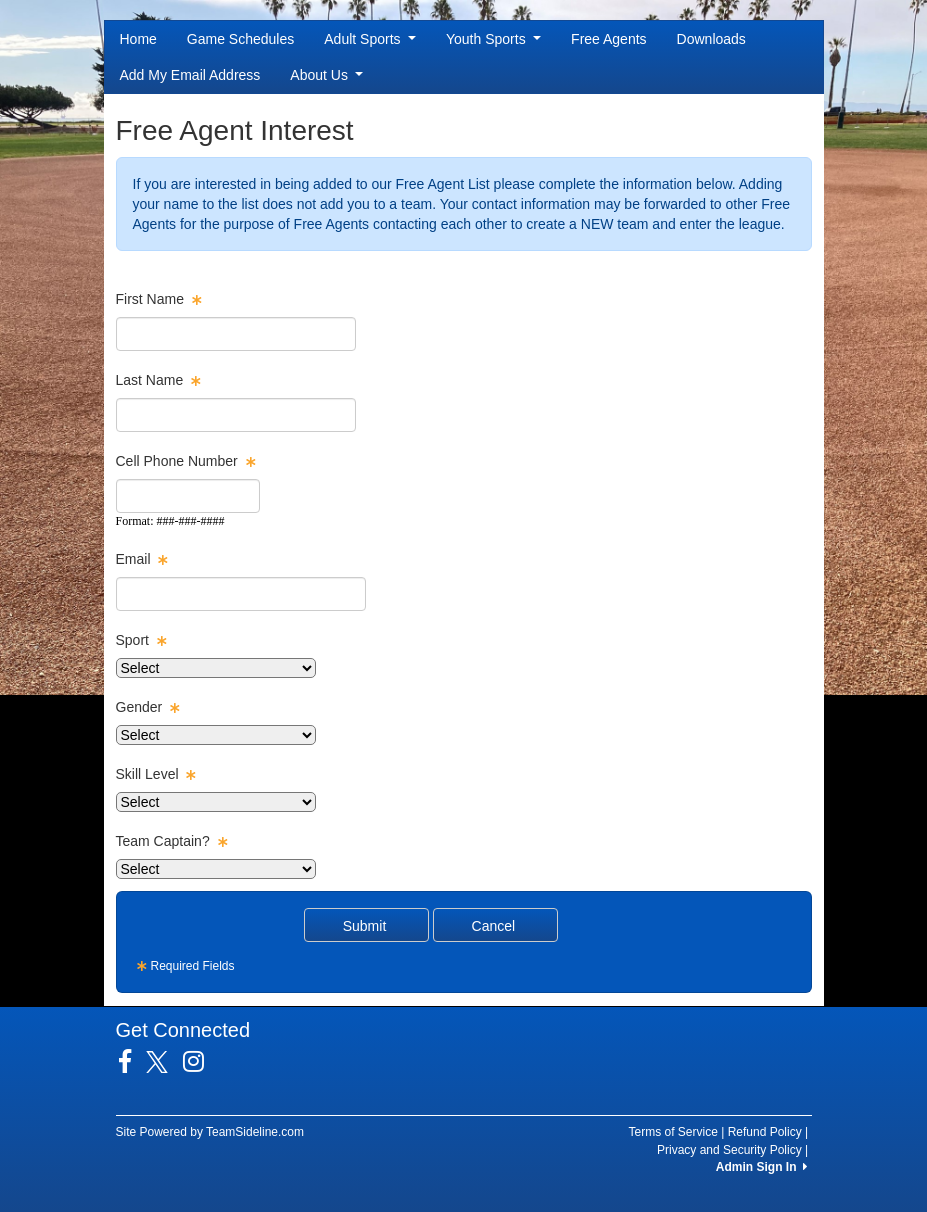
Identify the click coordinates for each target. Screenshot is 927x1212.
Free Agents (609, 39)
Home (138, 39)
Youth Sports (493, 39)
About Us (326, 75)
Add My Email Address (190, 75)
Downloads (711, 39)
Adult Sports (370, 39)
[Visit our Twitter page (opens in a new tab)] (164, 1062)
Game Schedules (240, 39)
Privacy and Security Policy (729, 1150)
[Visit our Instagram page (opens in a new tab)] (201, 1062)
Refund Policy (765, 1132)
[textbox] (236, 334)
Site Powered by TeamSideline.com (210, 1132)
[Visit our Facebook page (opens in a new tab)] (132, 1062)
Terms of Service (673, 1132)
